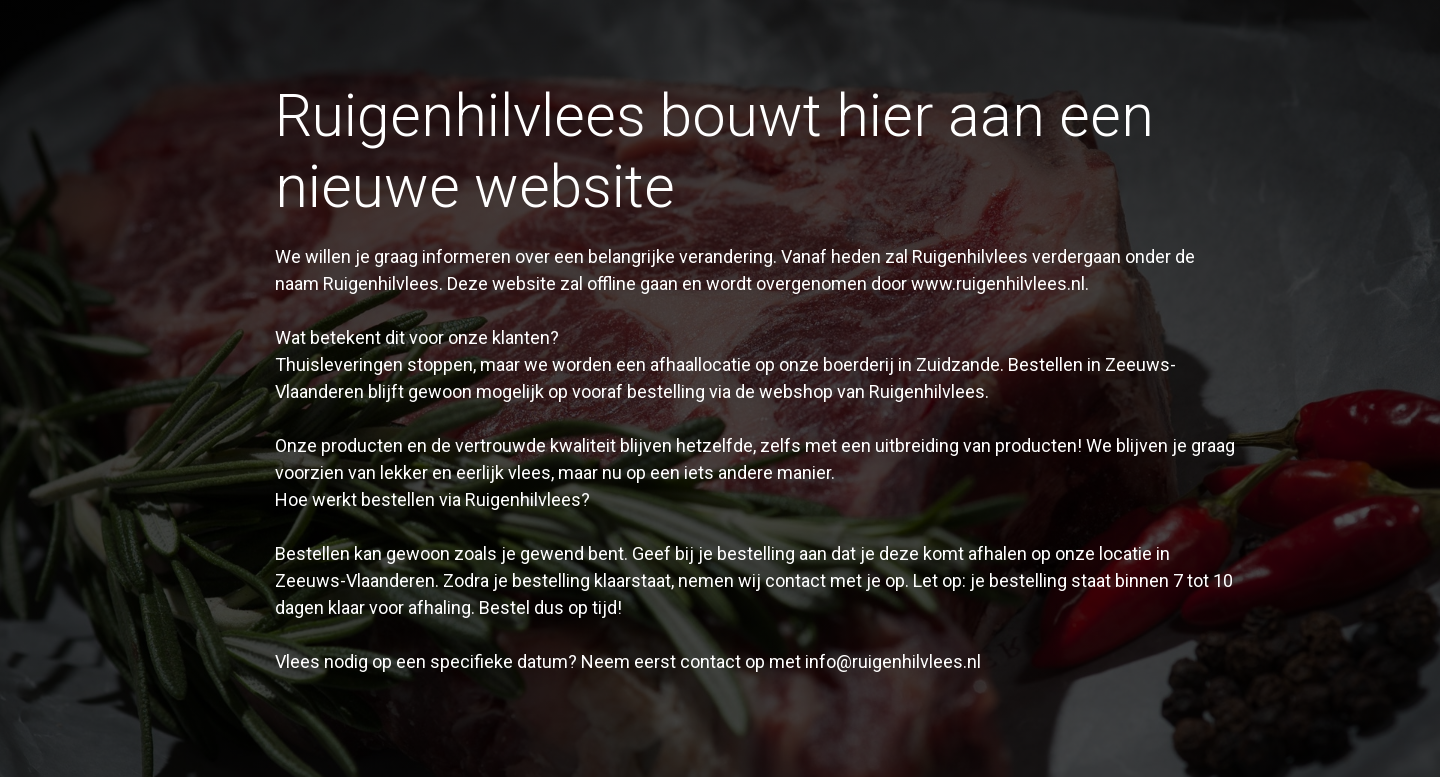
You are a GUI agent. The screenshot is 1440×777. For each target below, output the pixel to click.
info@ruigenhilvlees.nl (893, 661)
